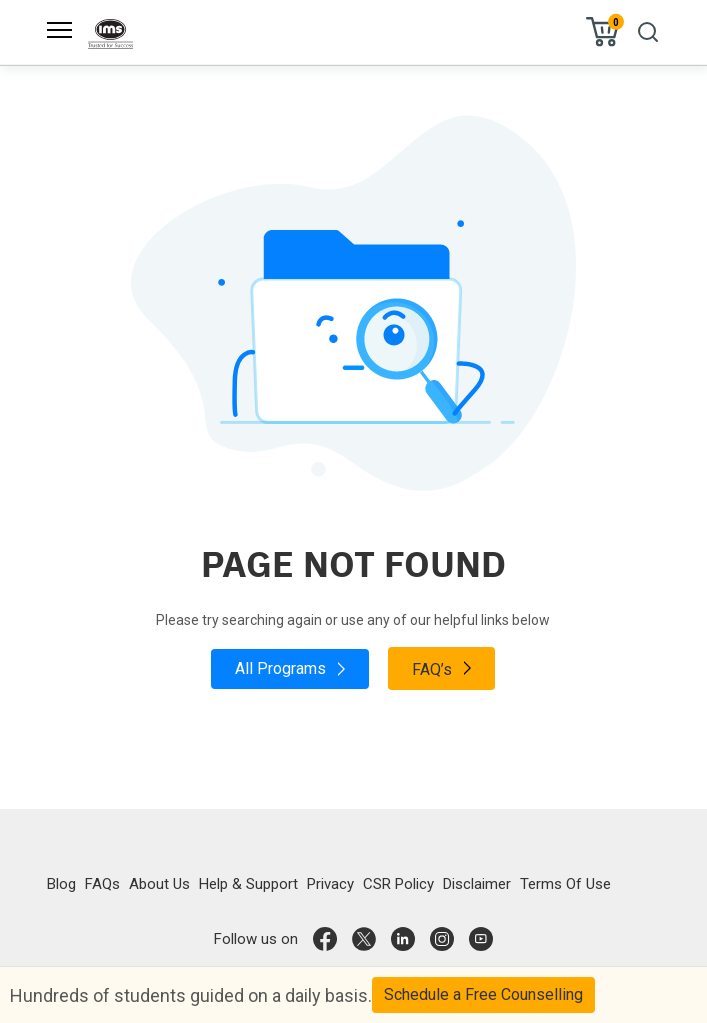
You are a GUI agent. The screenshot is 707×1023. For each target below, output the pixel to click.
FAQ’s (441, 668)
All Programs (290, 668)
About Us (159, 884)
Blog (61, 884)
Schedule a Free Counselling (483, 994)
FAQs (102, 884)
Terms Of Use (565, 884)
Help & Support (248, 884)
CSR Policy (398, 884)
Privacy (330, 884)
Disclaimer (477, 884)
